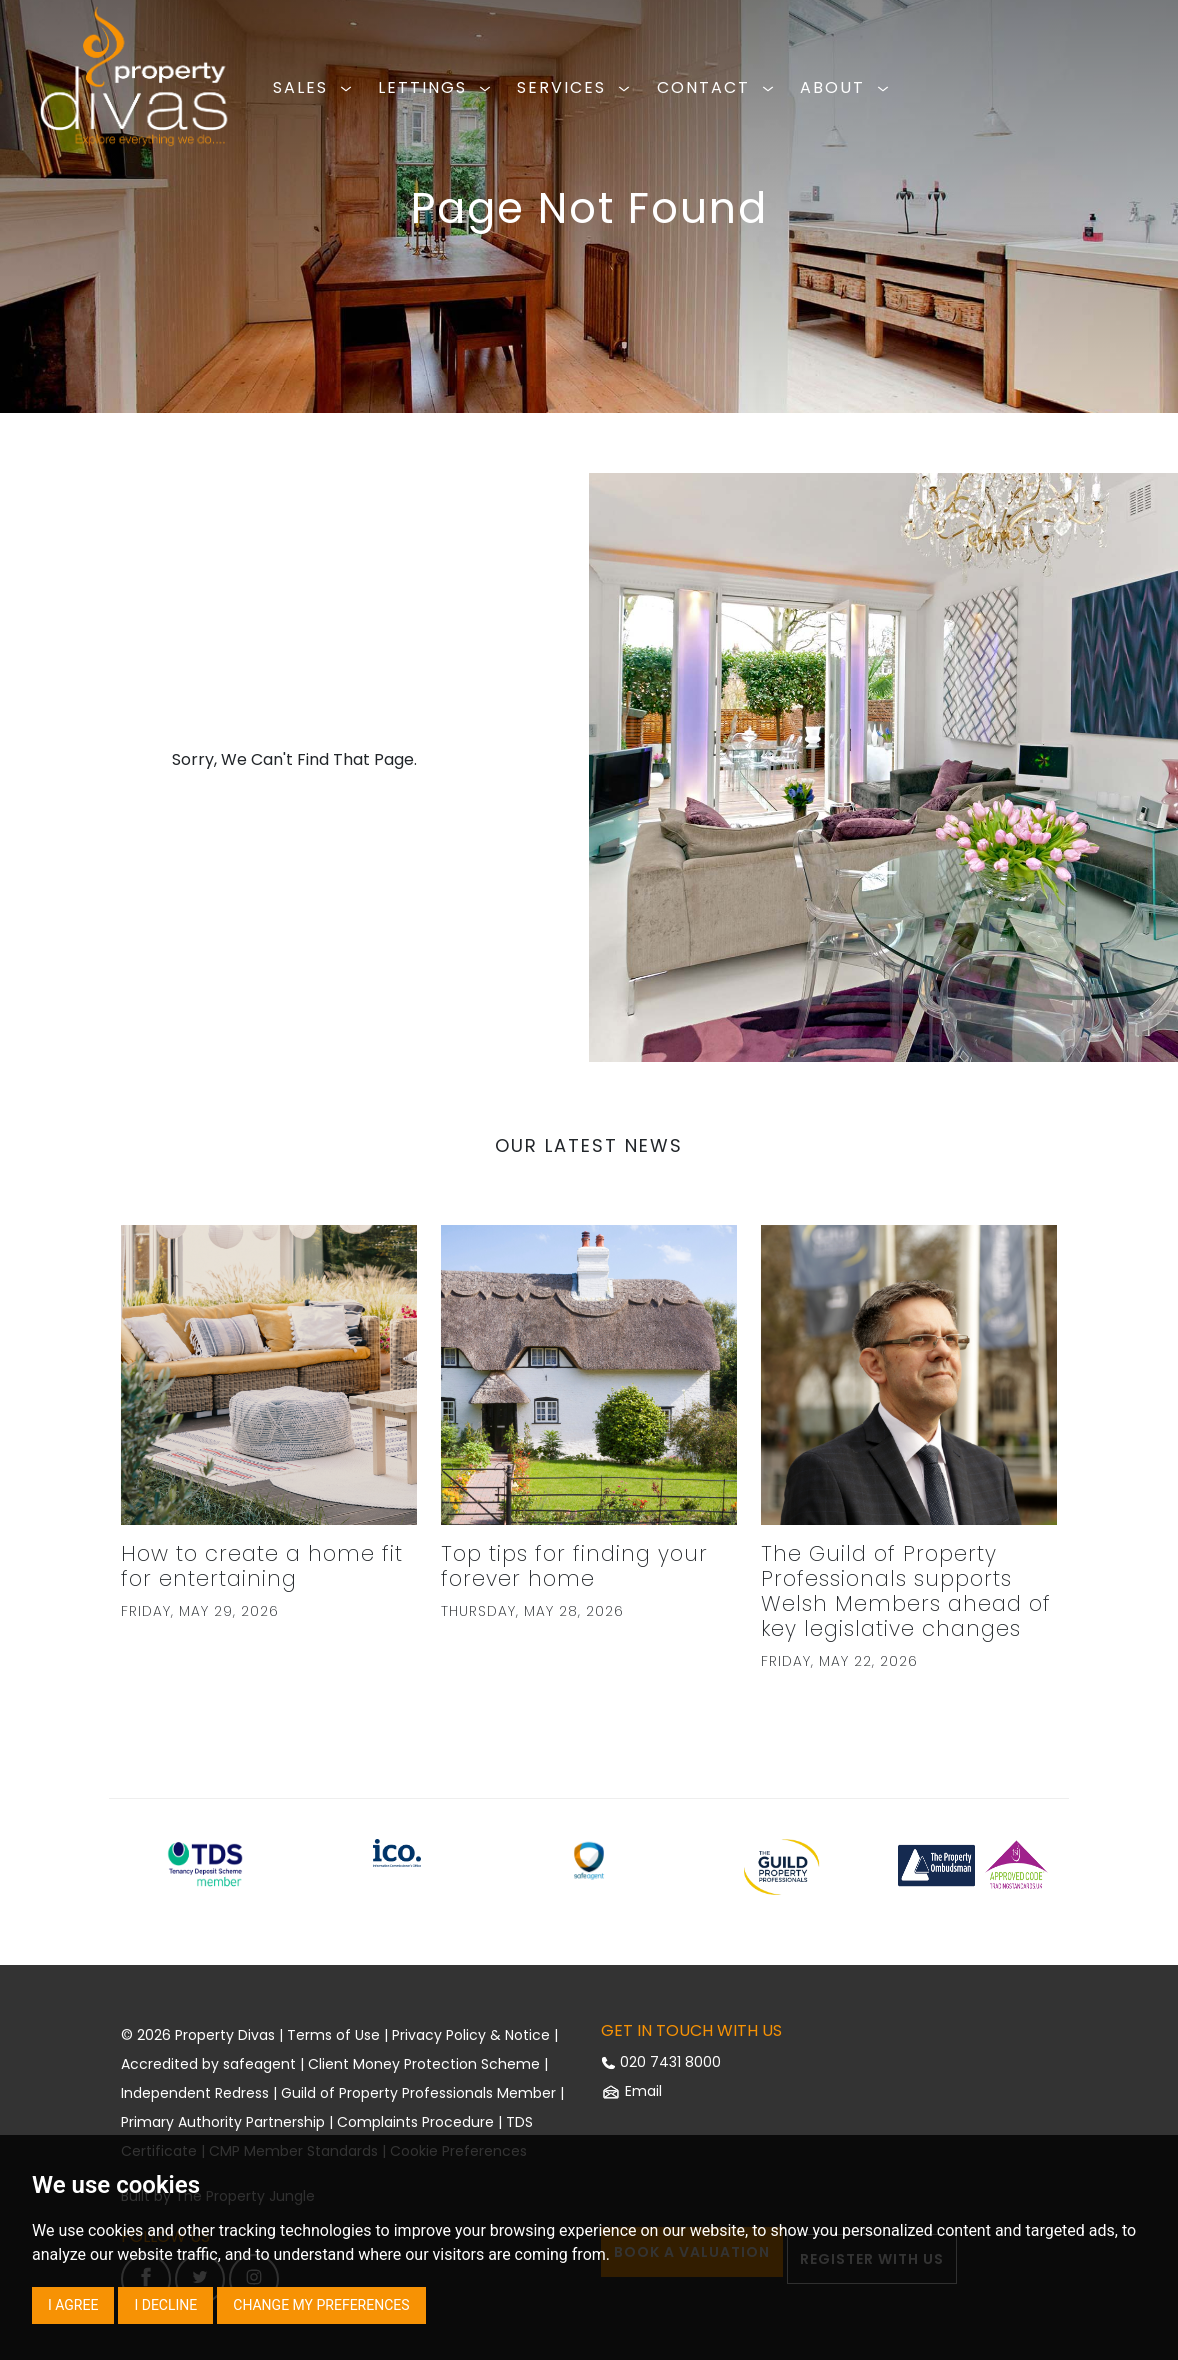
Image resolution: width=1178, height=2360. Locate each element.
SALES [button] (315, 87)
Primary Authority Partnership (223, 2122)
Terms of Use (333, 2035)
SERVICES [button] (576, 87)
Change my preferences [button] (321, 2305)
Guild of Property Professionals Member (418, 2093)
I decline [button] (165, 2305)
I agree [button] (73, 2305)
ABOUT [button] (847, 87)
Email (631, 2091)
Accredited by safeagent (208, 2064)
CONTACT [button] (718, 87)
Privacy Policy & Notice (471, 2035)
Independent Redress (195, 2093)
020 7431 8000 (661, 2062)
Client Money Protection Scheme (424, 2064)
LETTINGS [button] (437, 87)
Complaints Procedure (415, 2122)
